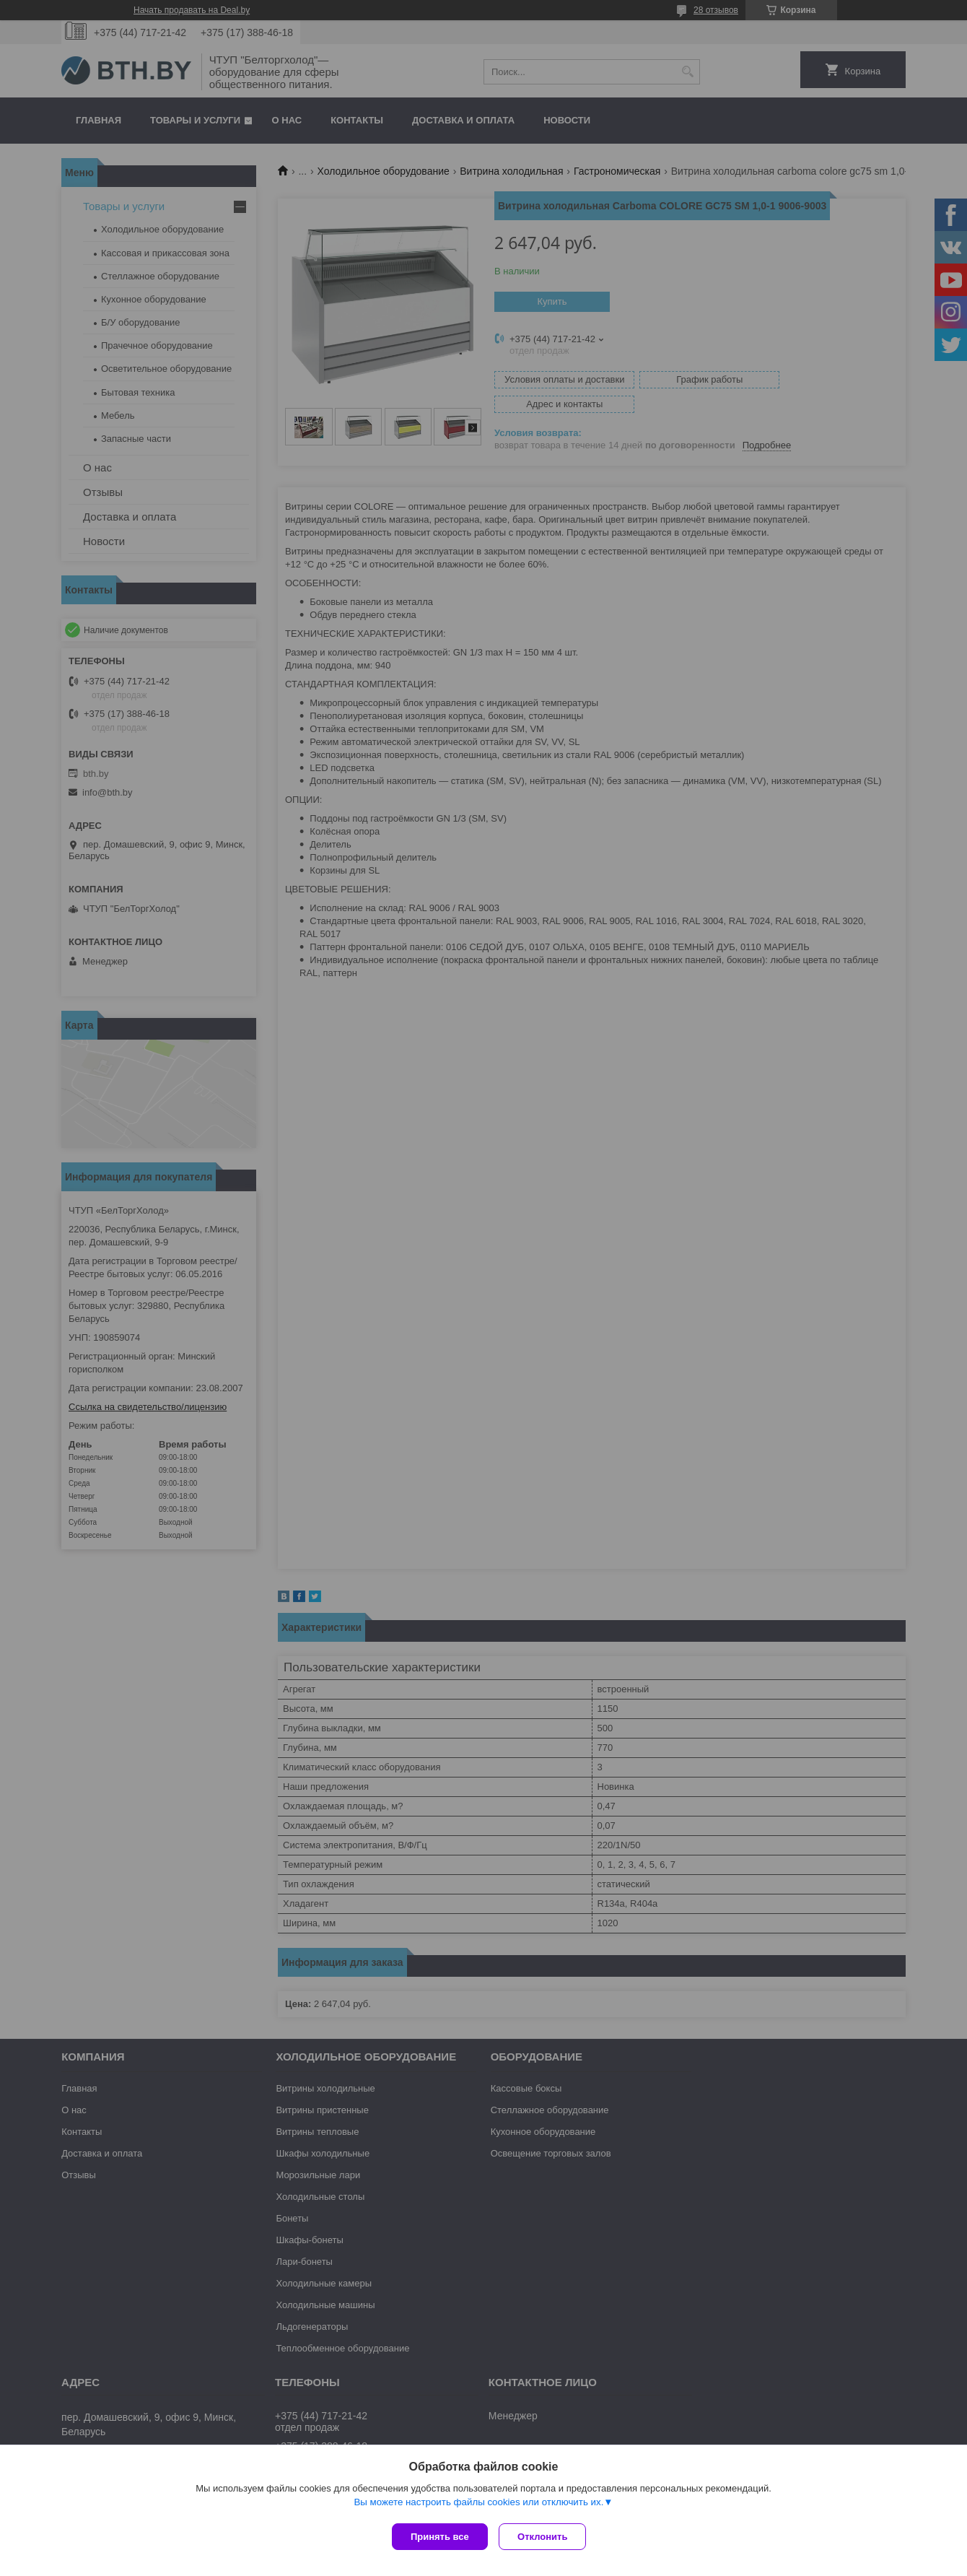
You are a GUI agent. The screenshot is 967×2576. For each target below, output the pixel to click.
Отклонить (546, 2536)
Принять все (440, 2536)
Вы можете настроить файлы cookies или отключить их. (478, 2504)
